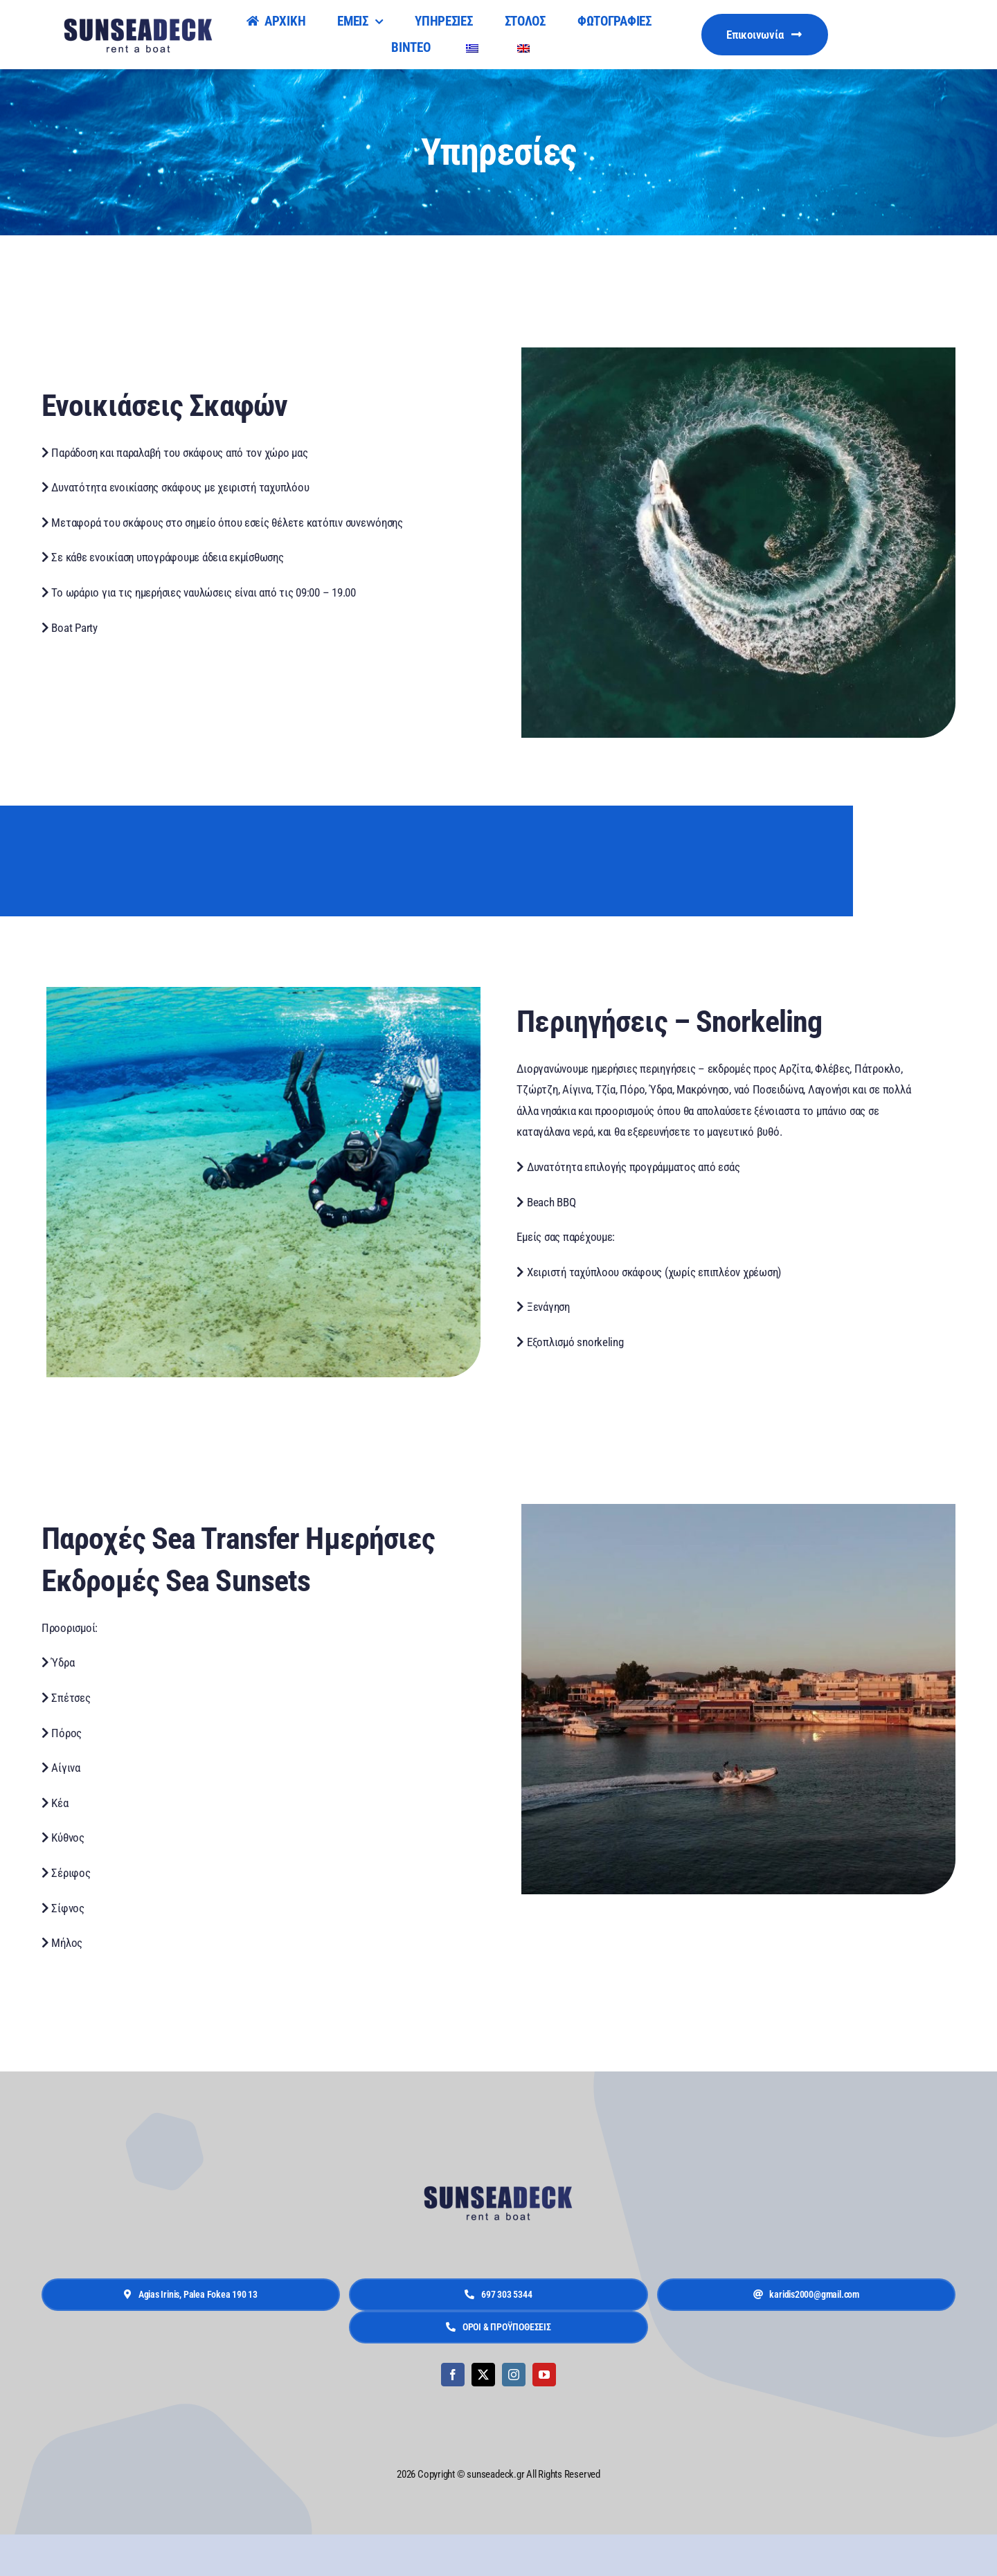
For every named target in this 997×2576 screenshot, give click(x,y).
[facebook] (453, 2374)
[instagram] (514, 2374)
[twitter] (483, 2374)
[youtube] (544, 2374)
